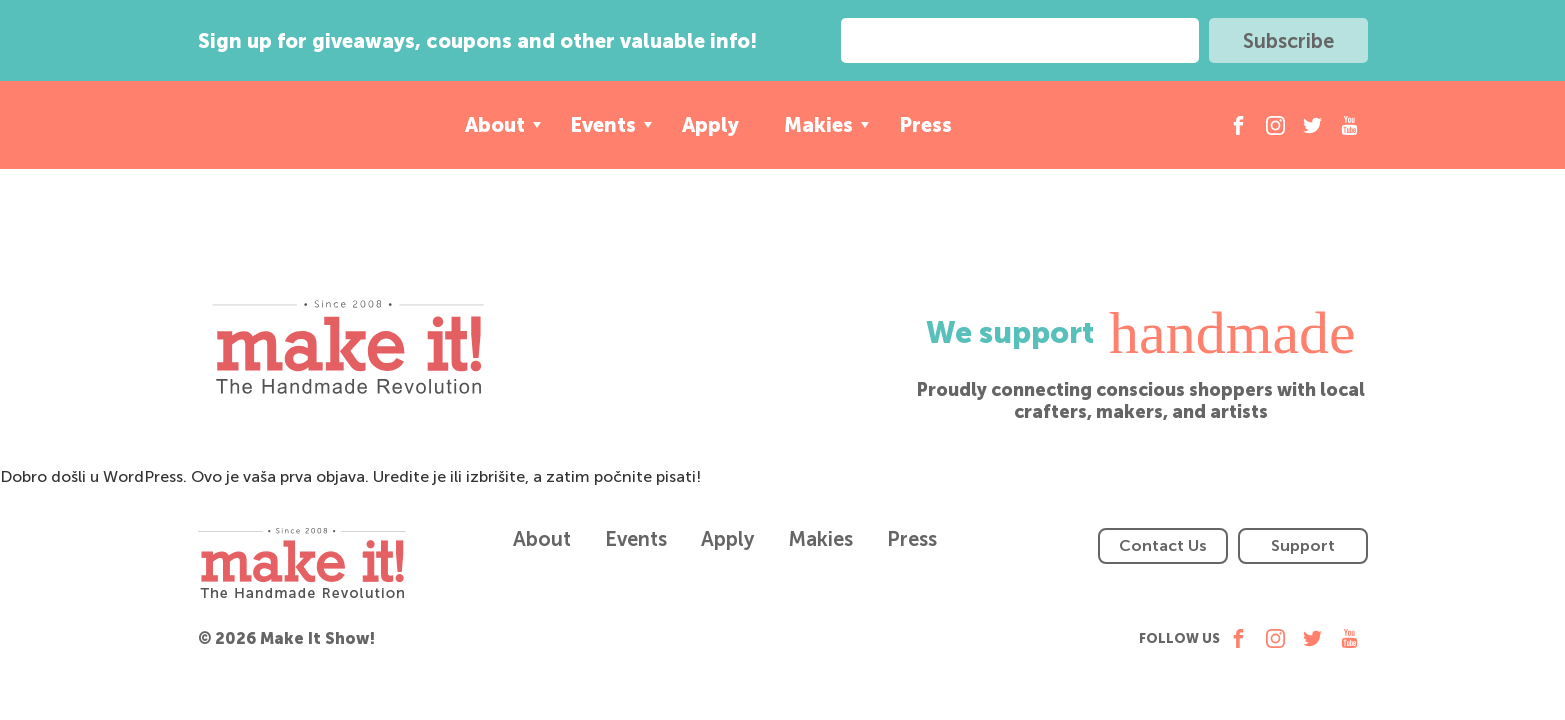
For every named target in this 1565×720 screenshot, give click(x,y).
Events (603, 125)
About (495, 125)
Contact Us (1163, 545)
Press (925, 125)
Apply (710, 125)
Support (1303, 545)
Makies (818, 125)
